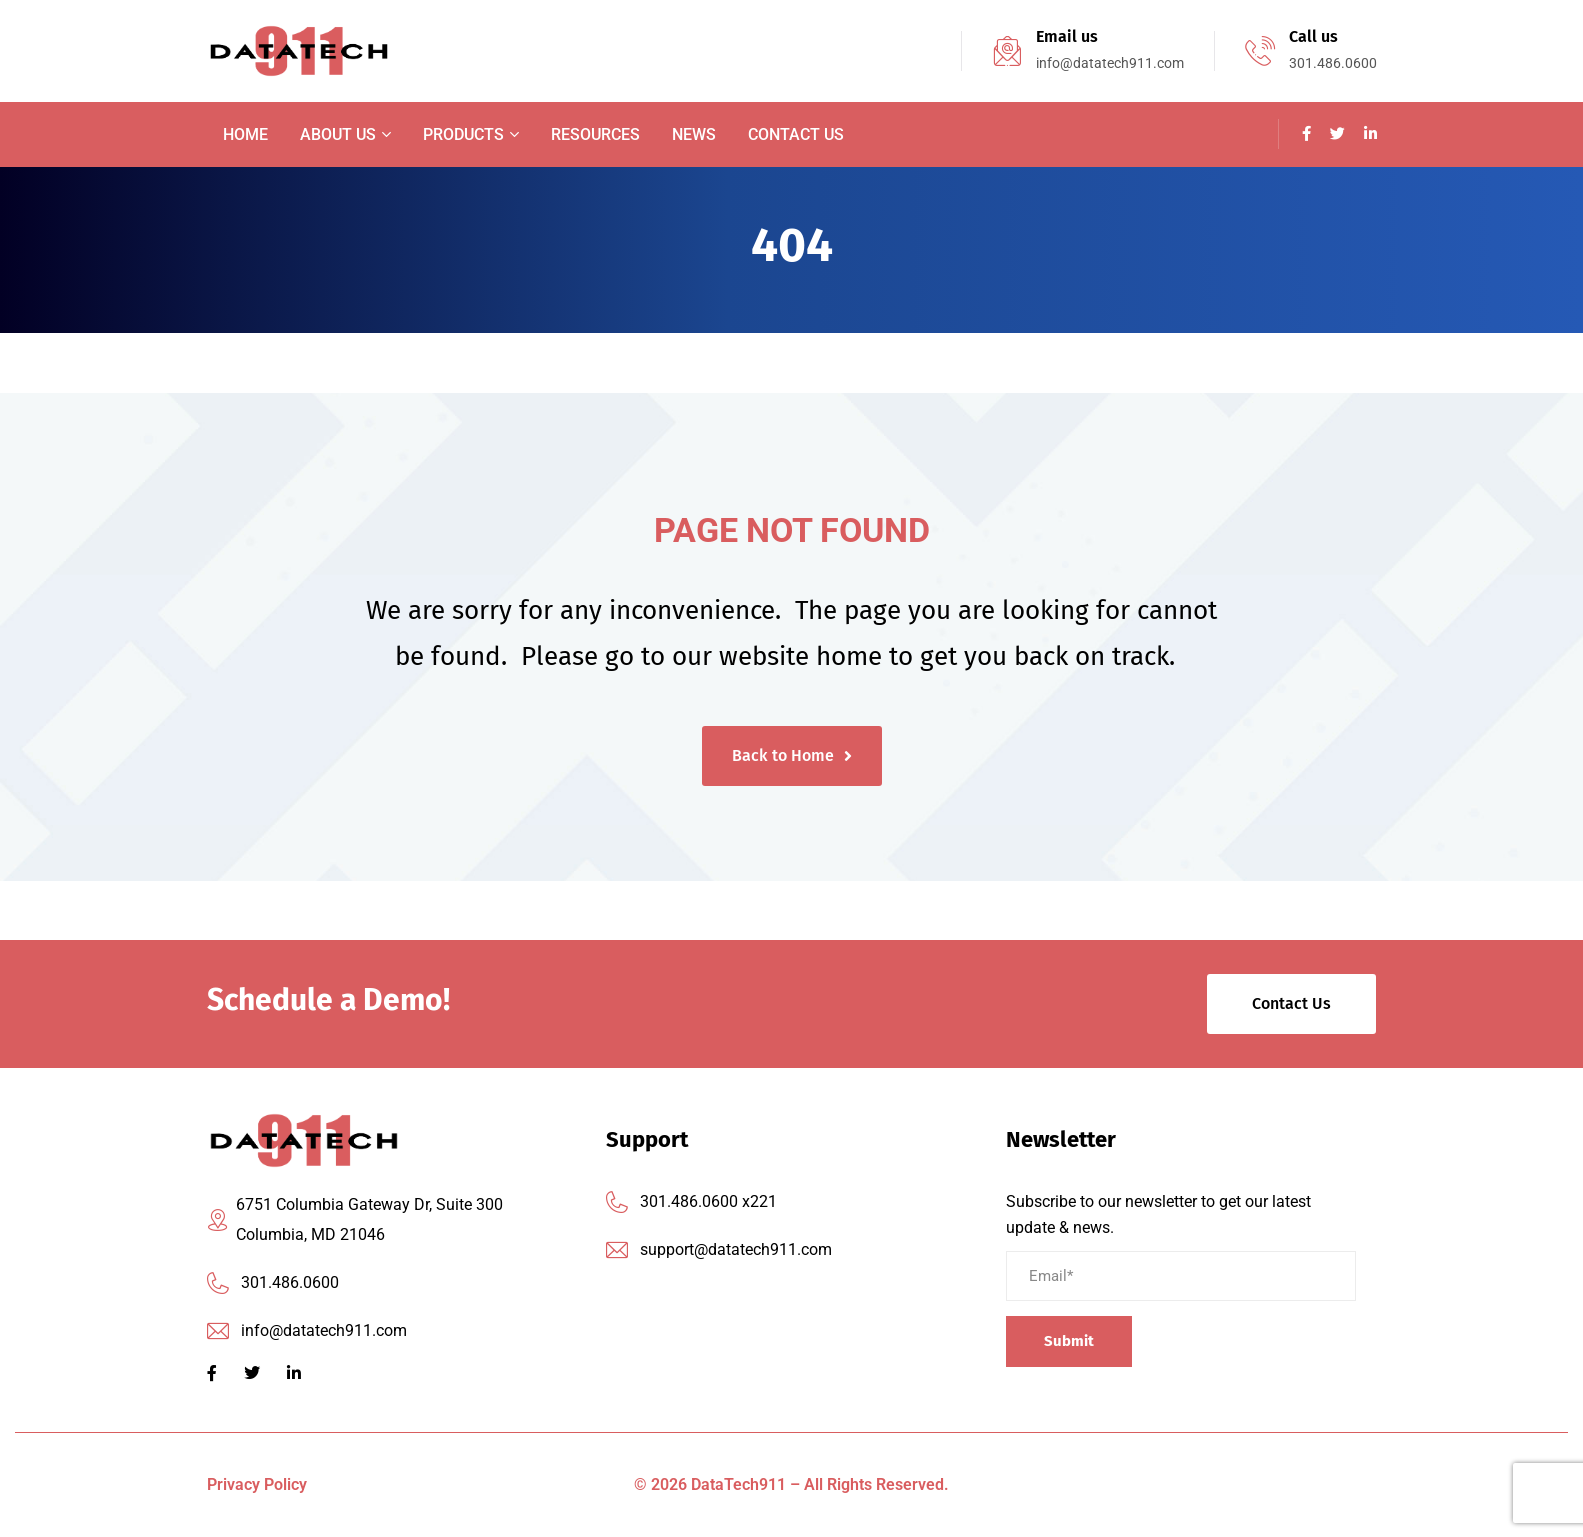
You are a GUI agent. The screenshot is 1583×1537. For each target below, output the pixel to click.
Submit (1069, 1341)
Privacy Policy (257, 1484)
